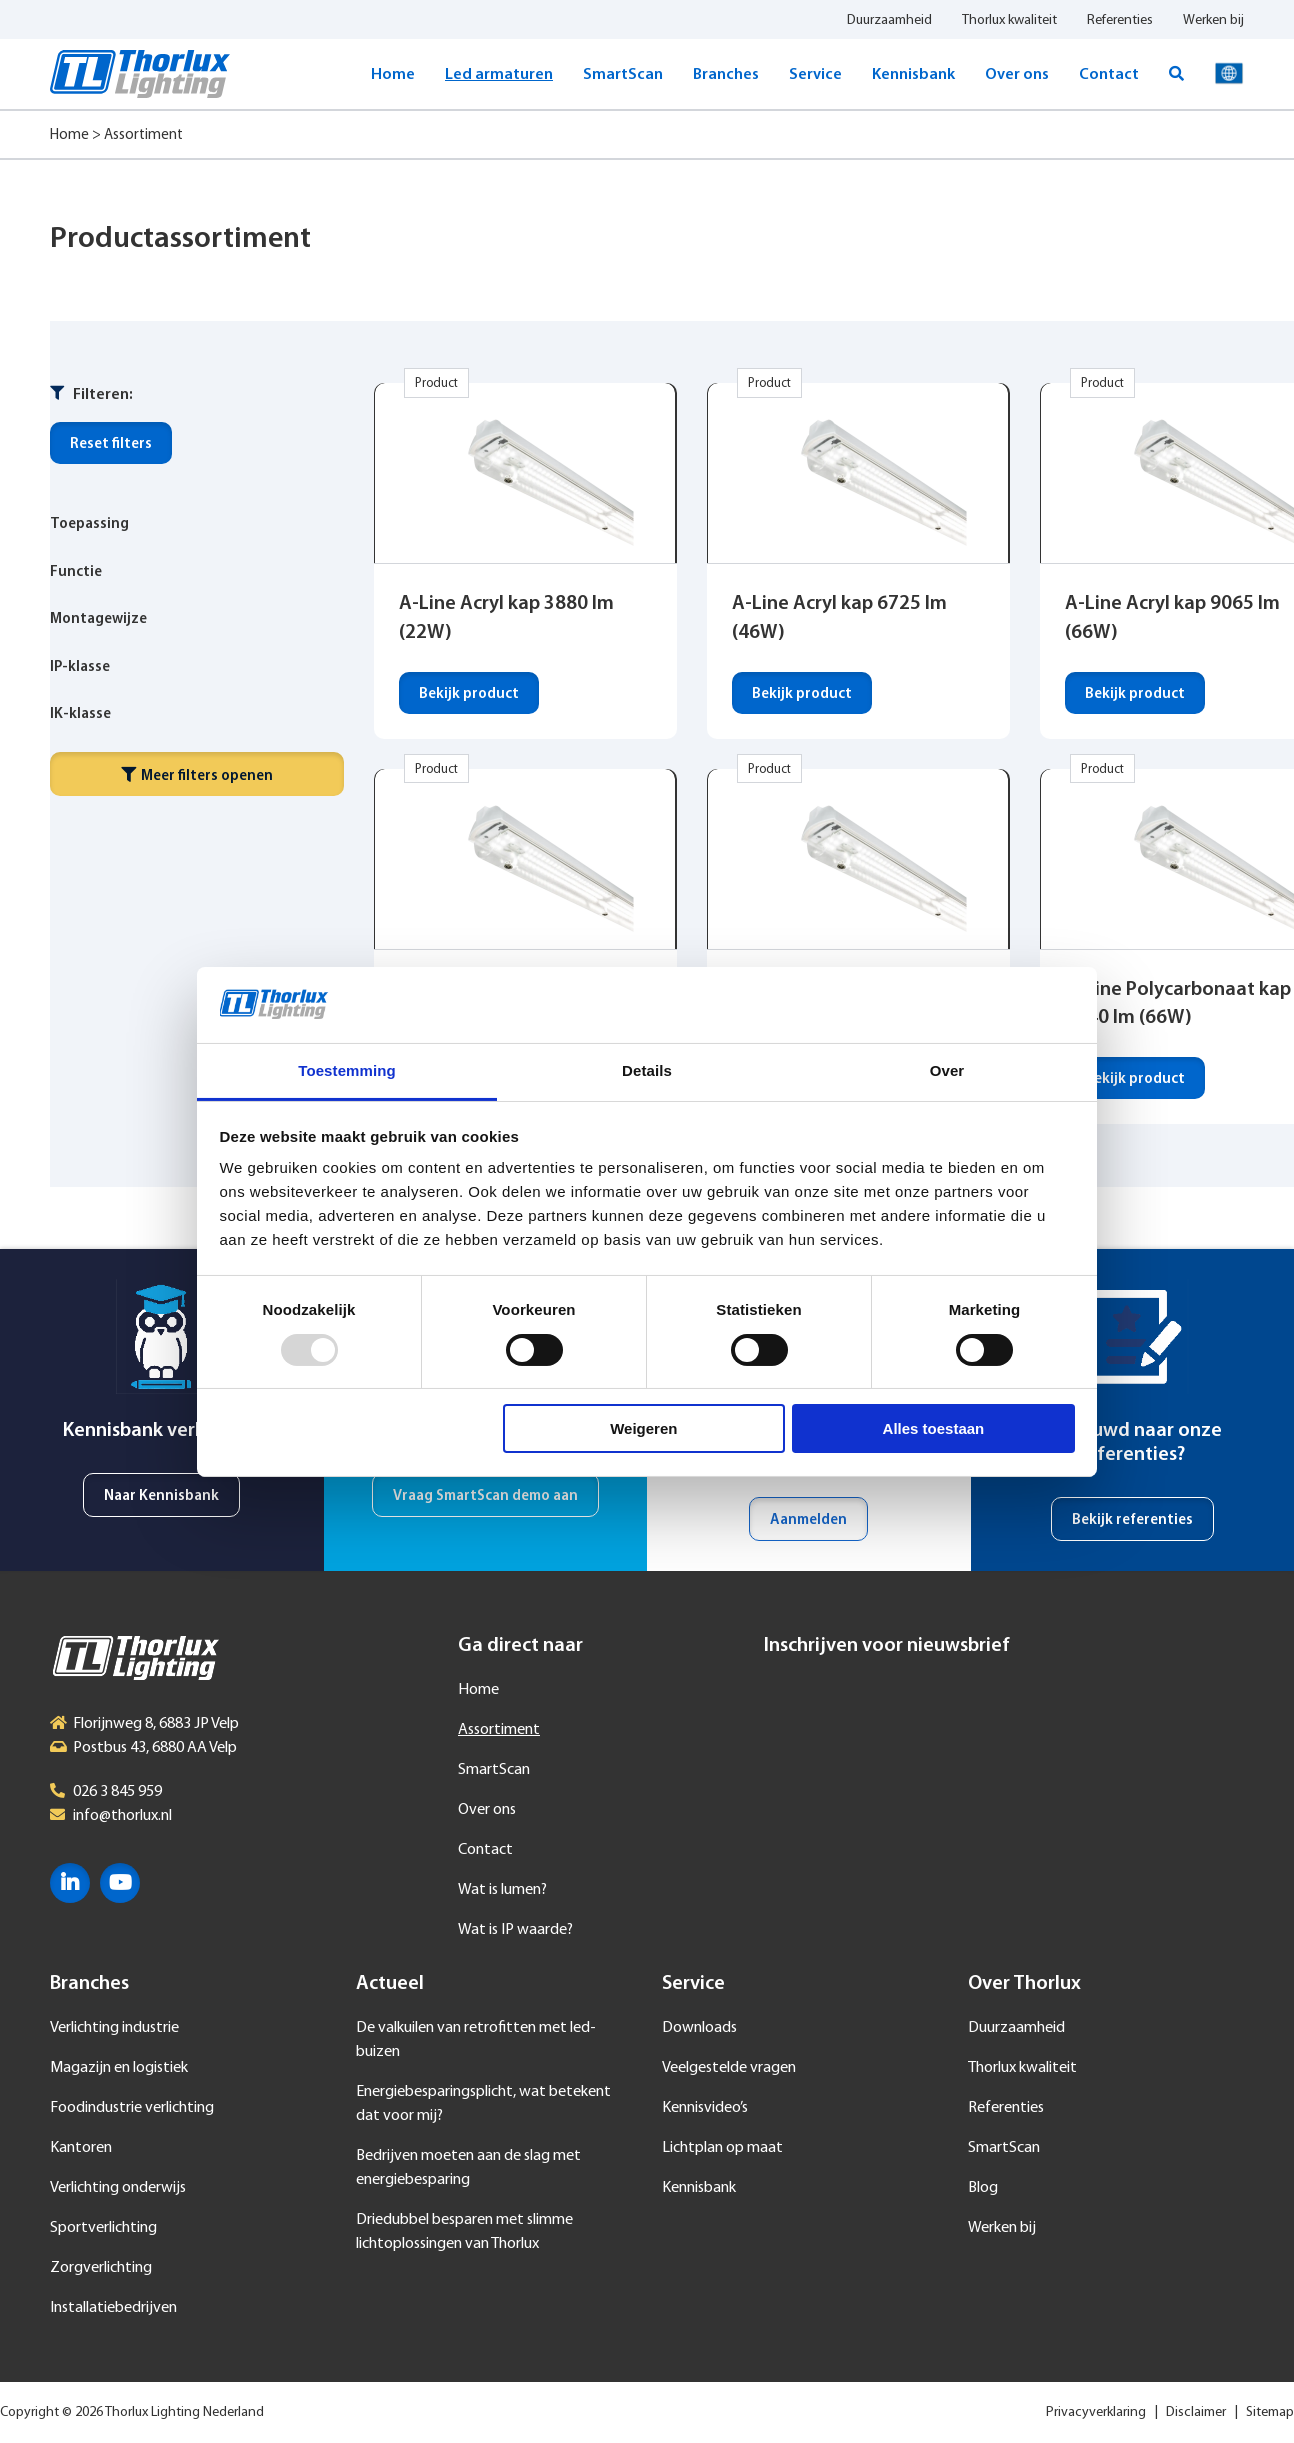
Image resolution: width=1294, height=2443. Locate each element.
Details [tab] (647, 1070)
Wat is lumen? (502, 1890)
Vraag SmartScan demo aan (485, 1496)
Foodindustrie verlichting (132, 2108)
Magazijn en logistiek (119, 2068)
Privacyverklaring (1096, 2412)
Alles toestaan (934, 1428)
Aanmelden (808, 1520)
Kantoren (81, 2148)
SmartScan (623, 75)
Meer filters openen (197, 775)
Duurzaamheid (889, 20)
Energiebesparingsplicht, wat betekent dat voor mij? (483, 2104)
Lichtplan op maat (722, 2148)
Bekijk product (469, 694)
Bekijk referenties (1132, 1520)
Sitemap (1270, 2412)
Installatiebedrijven (113, 2308)
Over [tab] (947, 1070)
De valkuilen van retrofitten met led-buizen (476, 2040)
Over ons (1017, 75)
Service (815, 75)
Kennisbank (913, 75)
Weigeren (643, 1428)
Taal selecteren (1229, 74)
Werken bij (1213, 20)
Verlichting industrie (114, 2028)
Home (393, 75)
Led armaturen (499, 75)
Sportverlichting (103, 2228)
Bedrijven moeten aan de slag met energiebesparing (468, 2168)
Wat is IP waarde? (515, 1930)
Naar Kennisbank (161, 1496)
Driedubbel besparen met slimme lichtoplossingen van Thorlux (464, 2232)
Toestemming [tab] (347, 1070)
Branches (726, 75)
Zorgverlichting (101, 2268)
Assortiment (499, 1730)
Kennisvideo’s (705, 2108)
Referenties (1120, 20)
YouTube (120, 1883)
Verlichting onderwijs (118, 2188)
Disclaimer (1196, 2412)
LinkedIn (70, 1883)
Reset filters (111, 444)
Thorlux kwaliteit (1009, 20)
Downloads (699, 2028)
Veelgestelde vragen (729, 2068)
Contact (1109, 75)
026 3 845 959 (117, 1792)
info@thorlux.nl (122, 1816)
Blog (983, 2188)
